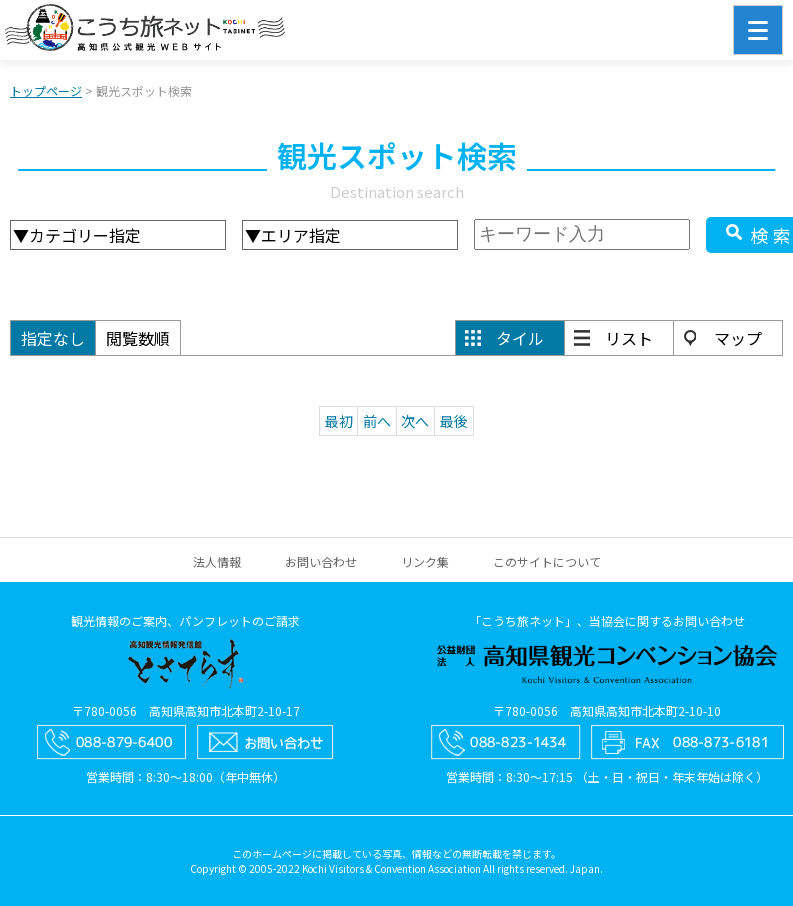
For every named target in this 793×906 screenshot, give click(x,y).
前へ (377, 421)
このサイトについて (547, 561)
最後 (454, 421)
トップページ (46, 90)
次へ (415, 421)
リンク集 (425, 561)
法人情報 (217, 561)
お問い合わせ (321, 561)
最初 (339, 421)
